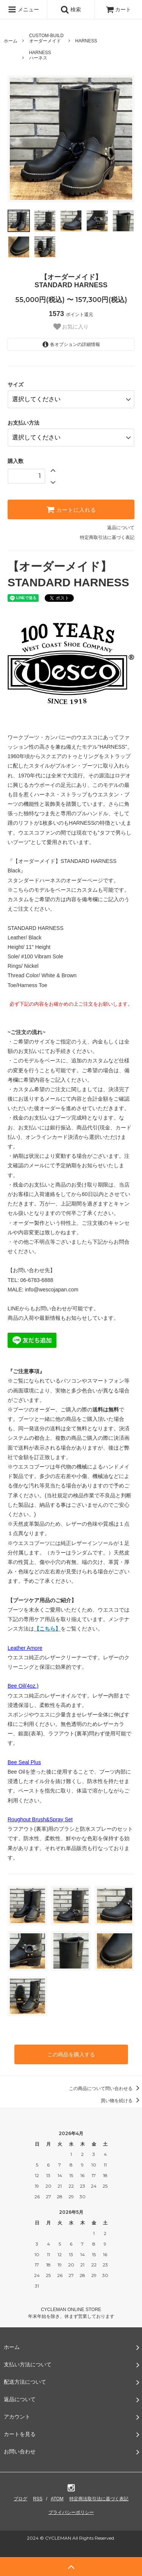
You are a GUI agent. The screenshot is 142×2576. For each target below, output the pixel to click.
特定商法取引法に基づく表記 (98, 2498)
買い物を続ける (121, 2100)
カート (118, 9)
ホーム (10, 41)
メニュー (23, 9)
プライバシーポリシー (71, 2512)
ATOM (57, 2498)
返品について (120, 527)
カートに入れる (71, 509)
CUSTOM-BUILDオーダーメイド (46, 38)
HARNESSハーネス (40, 55)
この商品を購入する (71, 2054)
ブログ (20, 2498)
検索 (71, 9)
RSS (37, 2498)
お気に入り (71, 326)
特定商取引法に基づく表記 (107, 537)
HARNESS (86, 41)
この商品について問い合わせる (105, 2088)
